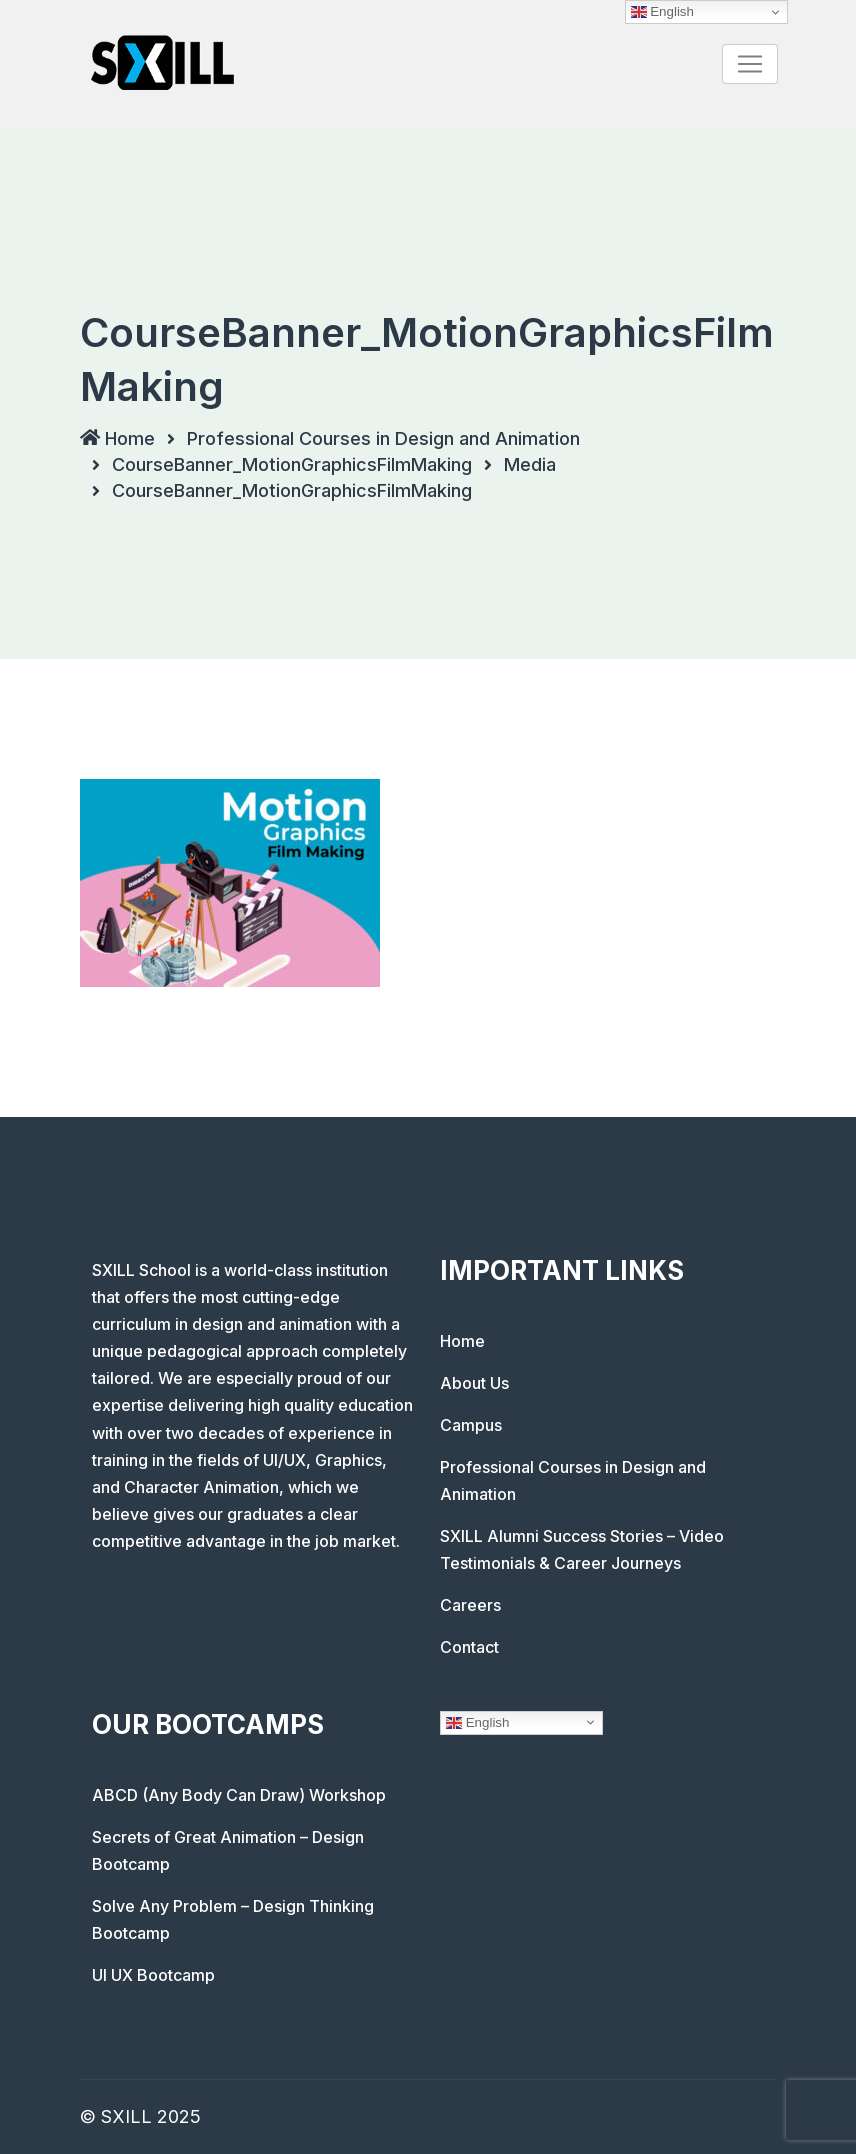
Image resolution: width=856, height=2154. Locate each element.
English (477, 1722)
